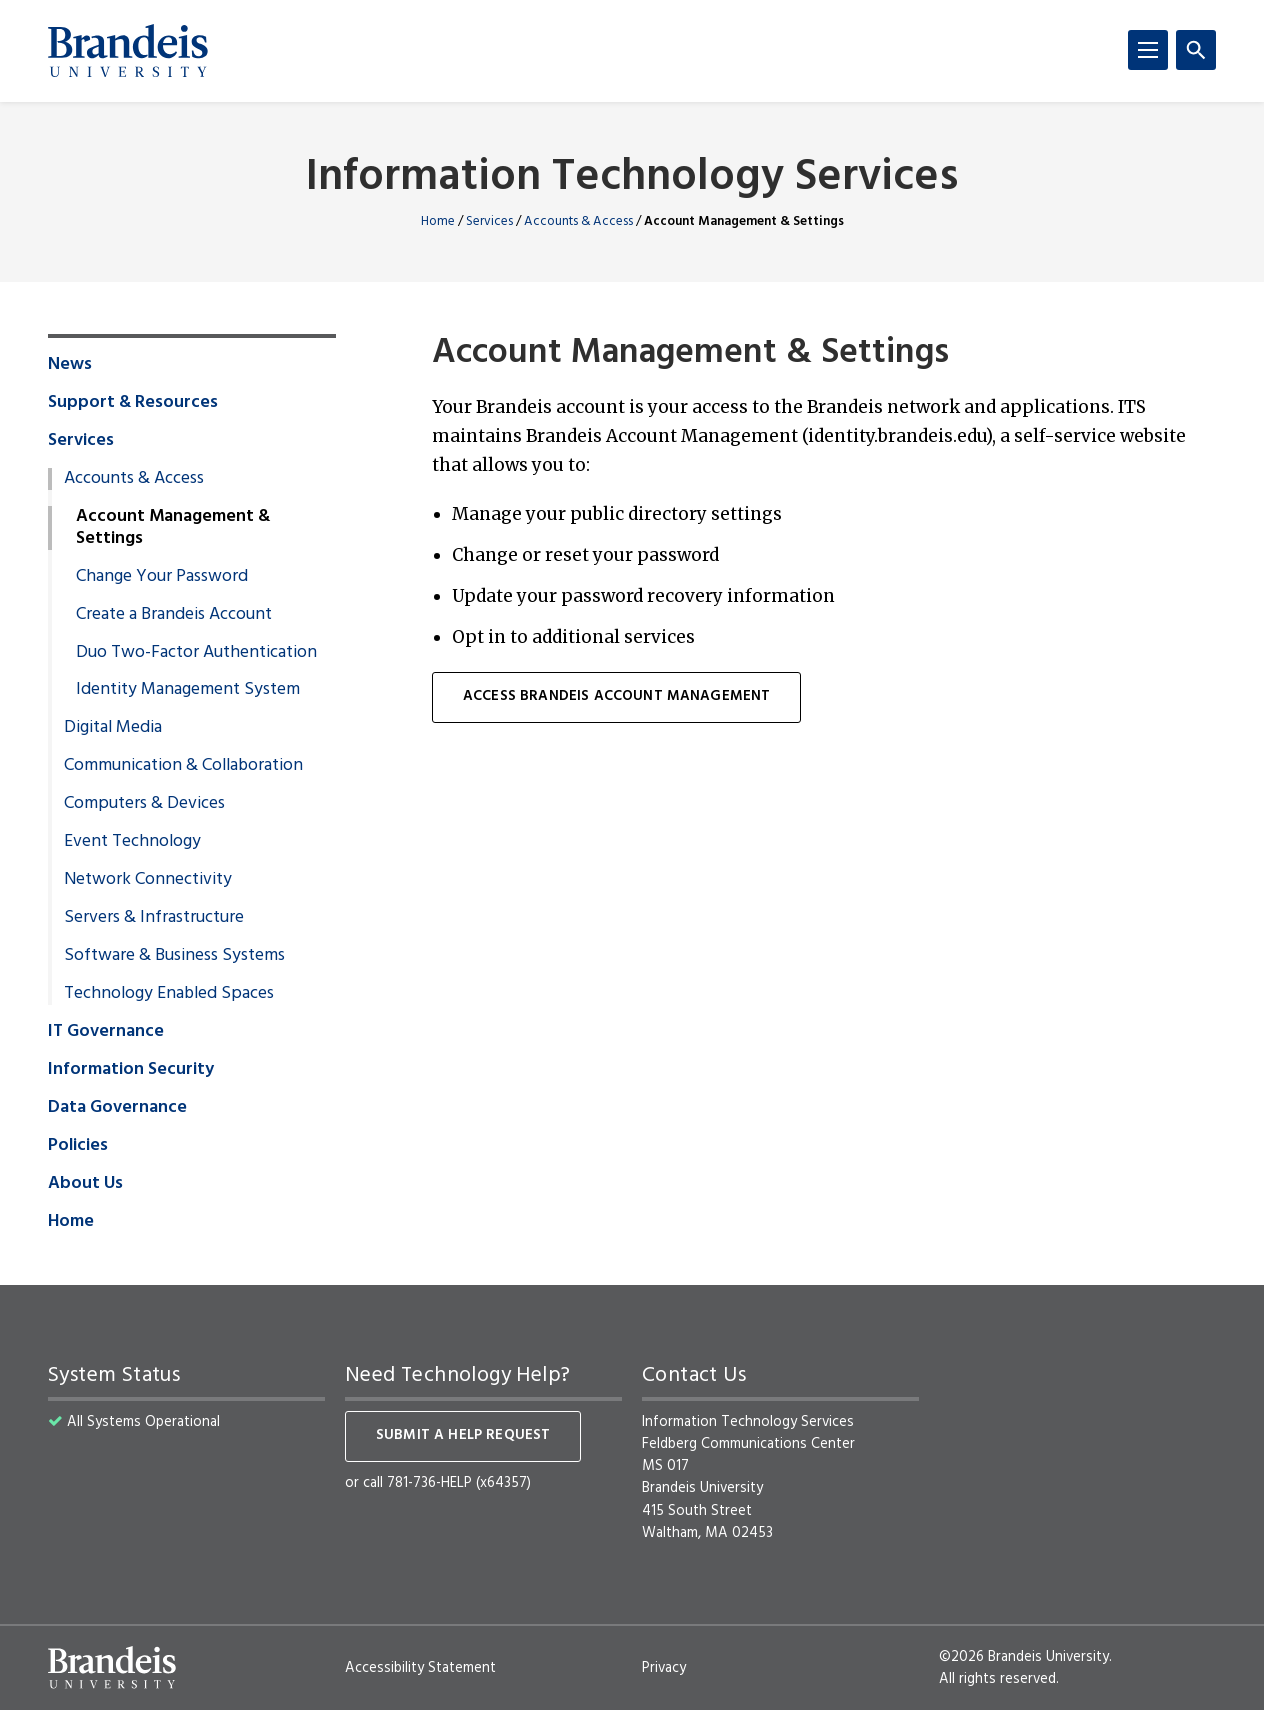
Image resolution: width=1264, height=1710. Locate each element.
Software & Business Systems (174, 956)
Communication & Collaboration (183, 766)
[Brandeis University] (128, 51)
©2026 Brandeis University (1024, 1657)
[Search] (1196, 50)
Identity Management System (188, 690)
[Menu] (1148, 50)
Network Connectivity (148, 880)
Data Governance (117, 1108)
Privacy (664, 1668)
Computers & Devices (144, 804)
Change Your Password (162, 577)
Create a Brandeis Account (174, 615)
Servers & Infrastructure (154, 918)
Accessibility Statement (420, 1668)
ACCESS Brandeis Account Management (616, 696)
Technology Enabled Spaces (169, 994)
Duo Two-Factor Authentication (196, 653)
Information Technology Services (632, 178)
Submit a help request (463, 1435)
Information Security (131, 1070)
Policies (78, 1146)
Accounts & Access (578, 221)
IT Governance (106, 1032)
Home (438, 221)
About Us (85, 1184)
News (70, 365)
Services (489, 221)
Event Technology (132, 842)
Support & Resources (133, 403)
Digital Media (113, 728)
